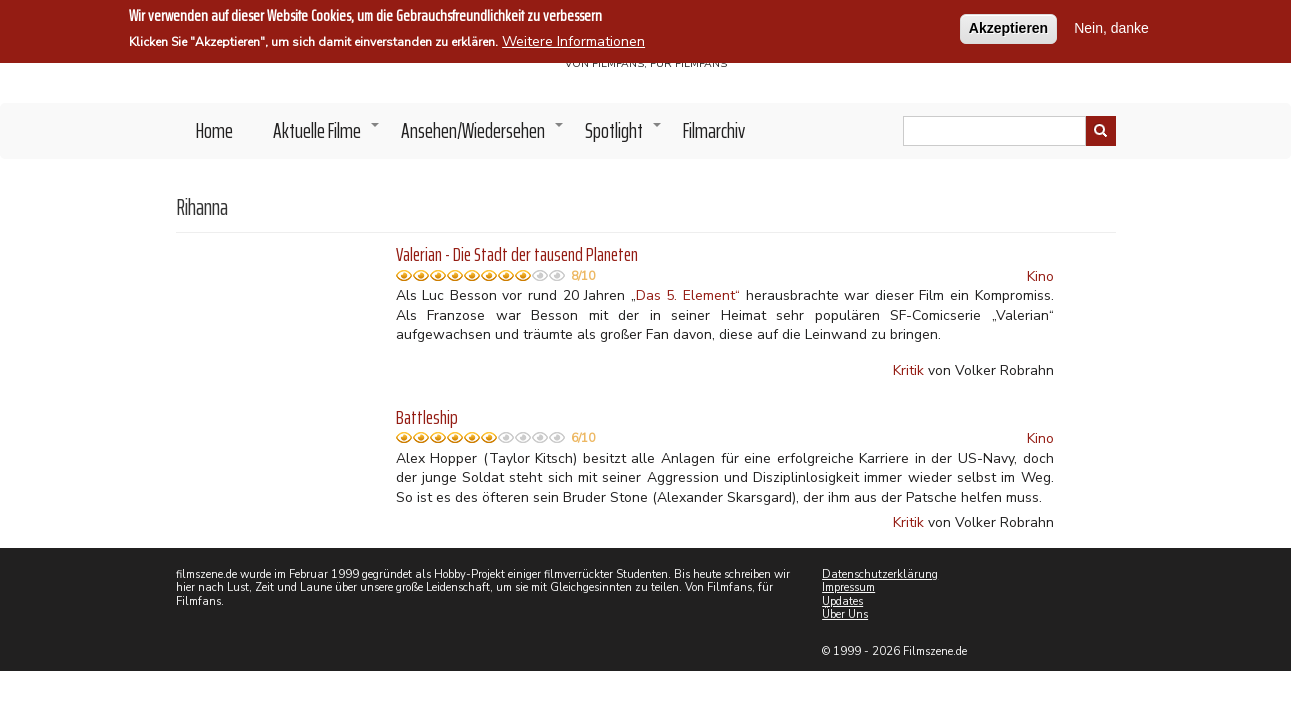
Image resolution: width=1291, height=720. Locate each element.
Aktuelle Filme (327, 136)
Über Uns (845, 614)
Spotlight (624, 136)
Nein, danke (1111, 24)
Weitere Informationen (573, 38)
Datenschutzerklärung (880, 574)
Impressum (848, 587)
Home (214, 130)
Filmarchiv (714, 130)
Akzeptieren (1008, 24)
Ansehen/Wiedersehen (483, 136)
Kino (1040, 276)
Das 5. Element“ (688, 295)
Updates (842, 601)
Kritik (908, 370)
